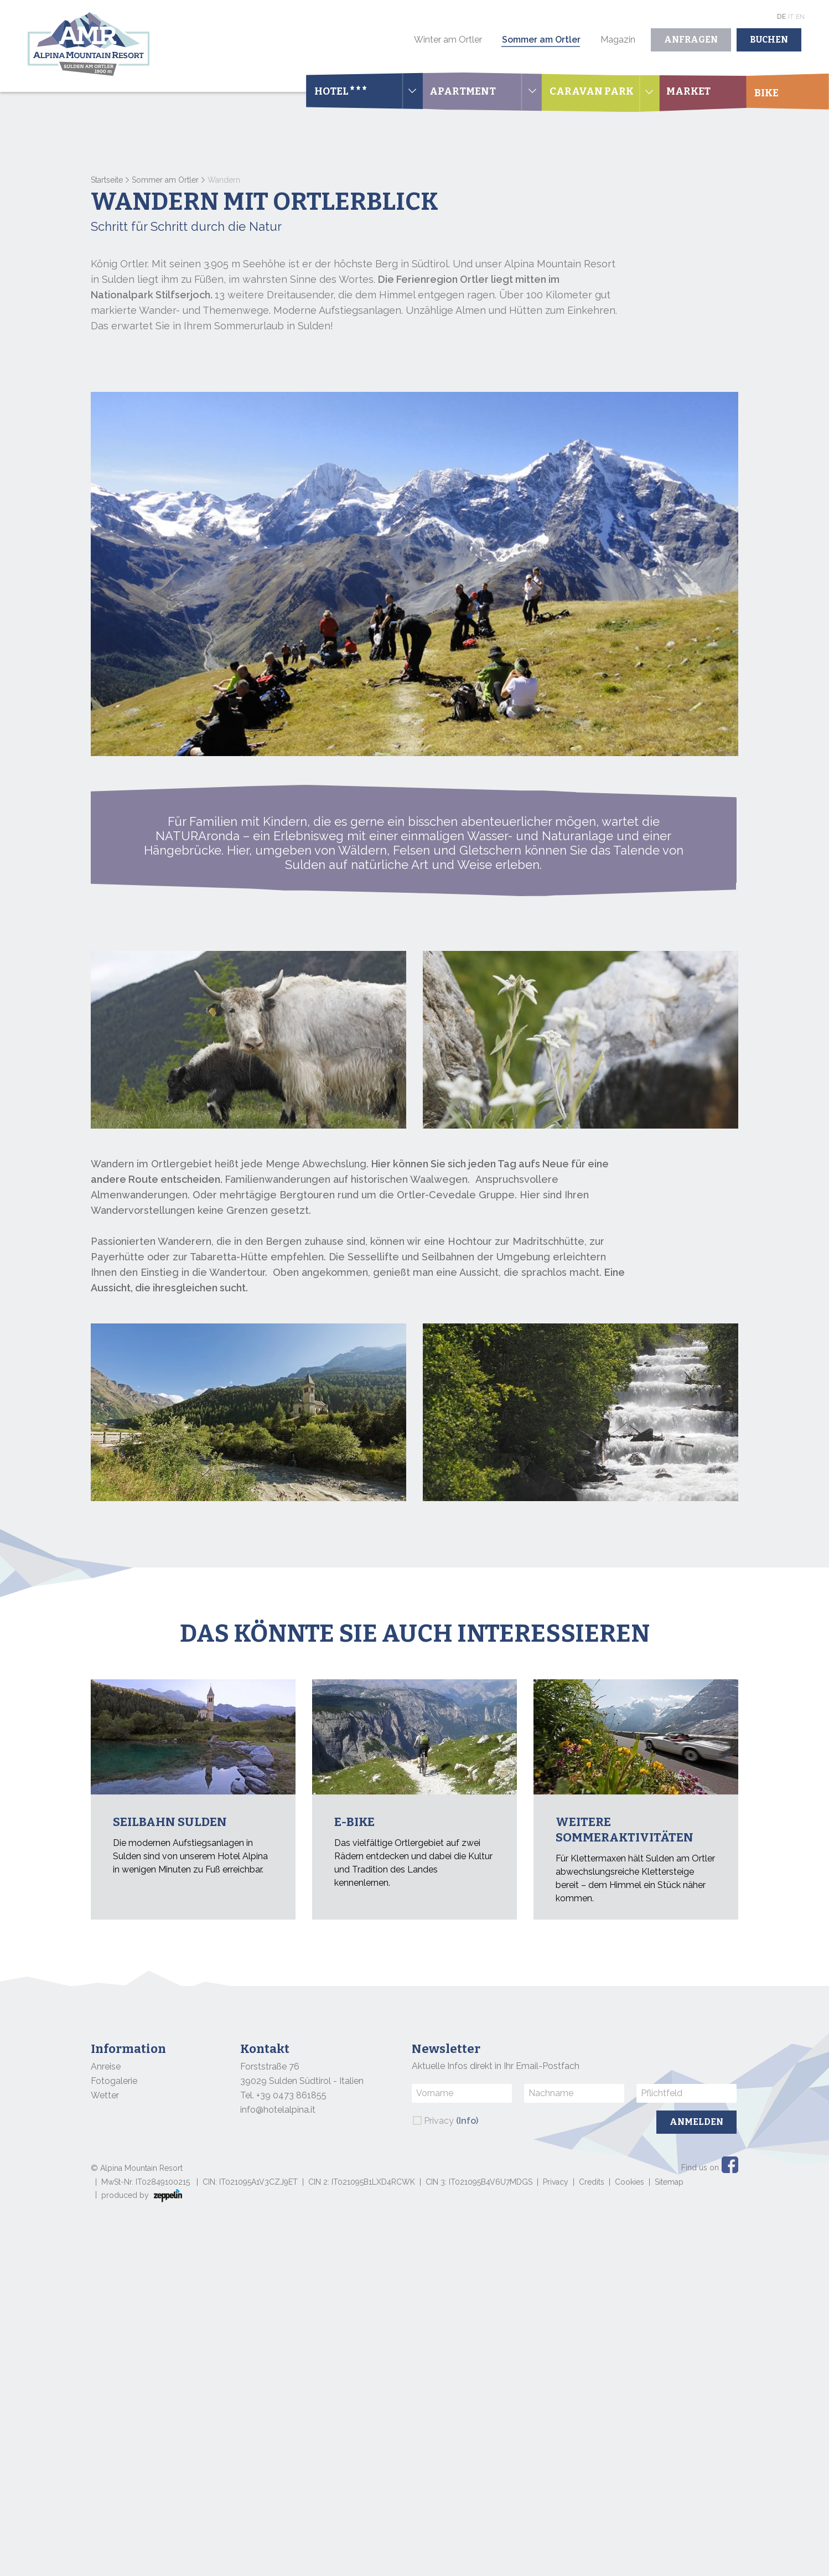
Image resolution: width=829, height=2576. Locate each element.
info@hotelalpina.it (277, 2109)
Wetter (105, 2095)
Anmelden (696, 2122)
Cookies (629, 2181)
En (800, 16)
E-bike (354, 1821)
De (781, 16)
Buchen (769, 39)
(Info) (467, 2120)
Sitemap (669, 2181)
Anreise (106, 2066)
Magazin (617, 39)
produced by (141, 2195)
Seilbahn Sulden (170, 1821)
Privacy (451, 2120)
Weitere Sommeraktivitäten (624, 1829)
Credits (591, 2181)
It (791, 16)
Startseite (107, 179)
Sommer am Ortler (541, 39)
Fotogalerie (114, 2081)
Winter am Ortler (448, 39)
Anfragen (691, 39)
